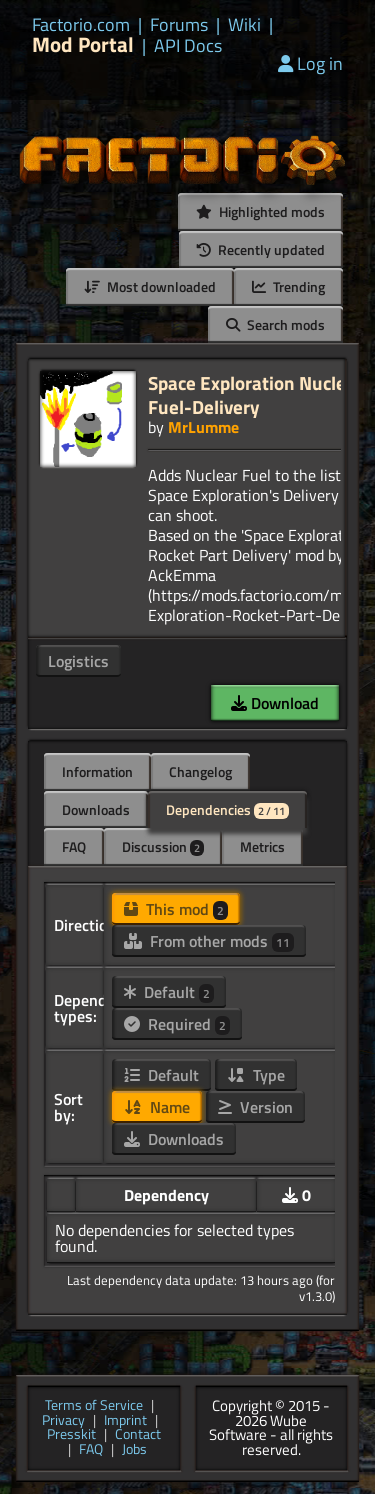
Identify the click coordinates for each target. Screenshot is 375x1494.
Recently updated (261, 249)
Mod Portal (83, 44)
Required (177, 1024)
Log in (310, 63)
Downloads (96, 809)
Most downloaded (150, 286)
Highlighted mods (260, 211)
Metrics (262, 846)
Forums (179, 25)
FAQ (74, 846)
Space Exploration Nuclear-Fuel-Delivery (259, 394)
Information (97, 771)
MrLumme (203, 427)
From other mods (209, 941)
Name (157, 1107)
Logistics (78, 661)
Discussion (163, 846)
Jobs (134, 1450)
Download (275, 703)
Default (169, 992)
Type (256, 1075)
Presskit (71, 1435)
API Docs (188, 46)
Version (255, 1107)
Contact (138, 1435)
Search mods (275, 324)
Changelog (200, 771)
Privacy (63, 1421)
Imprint (125, 1421)
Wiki (244, 25)
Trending (288, 286)
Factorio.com (81, 25)
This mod (176, 909)
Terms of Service (94, 1406)
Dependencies (227, 809)
